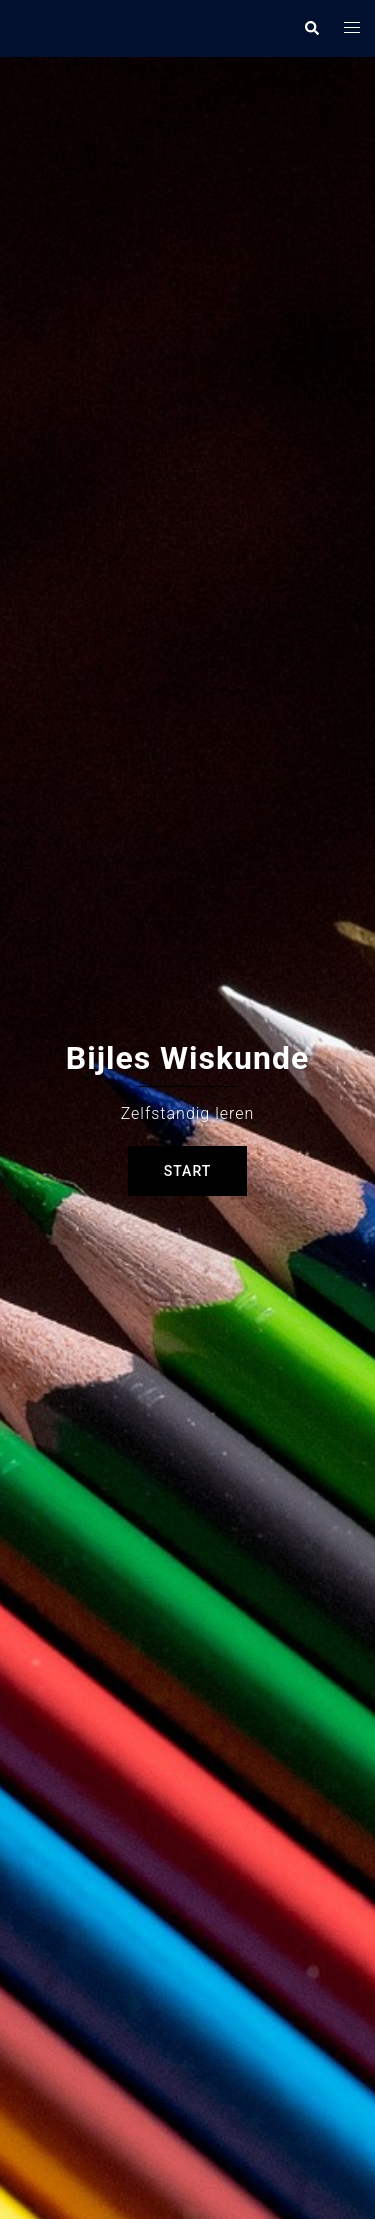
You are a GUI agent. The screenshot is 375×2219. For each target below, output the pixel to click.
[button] (311, 28)
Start (188, 1171)
